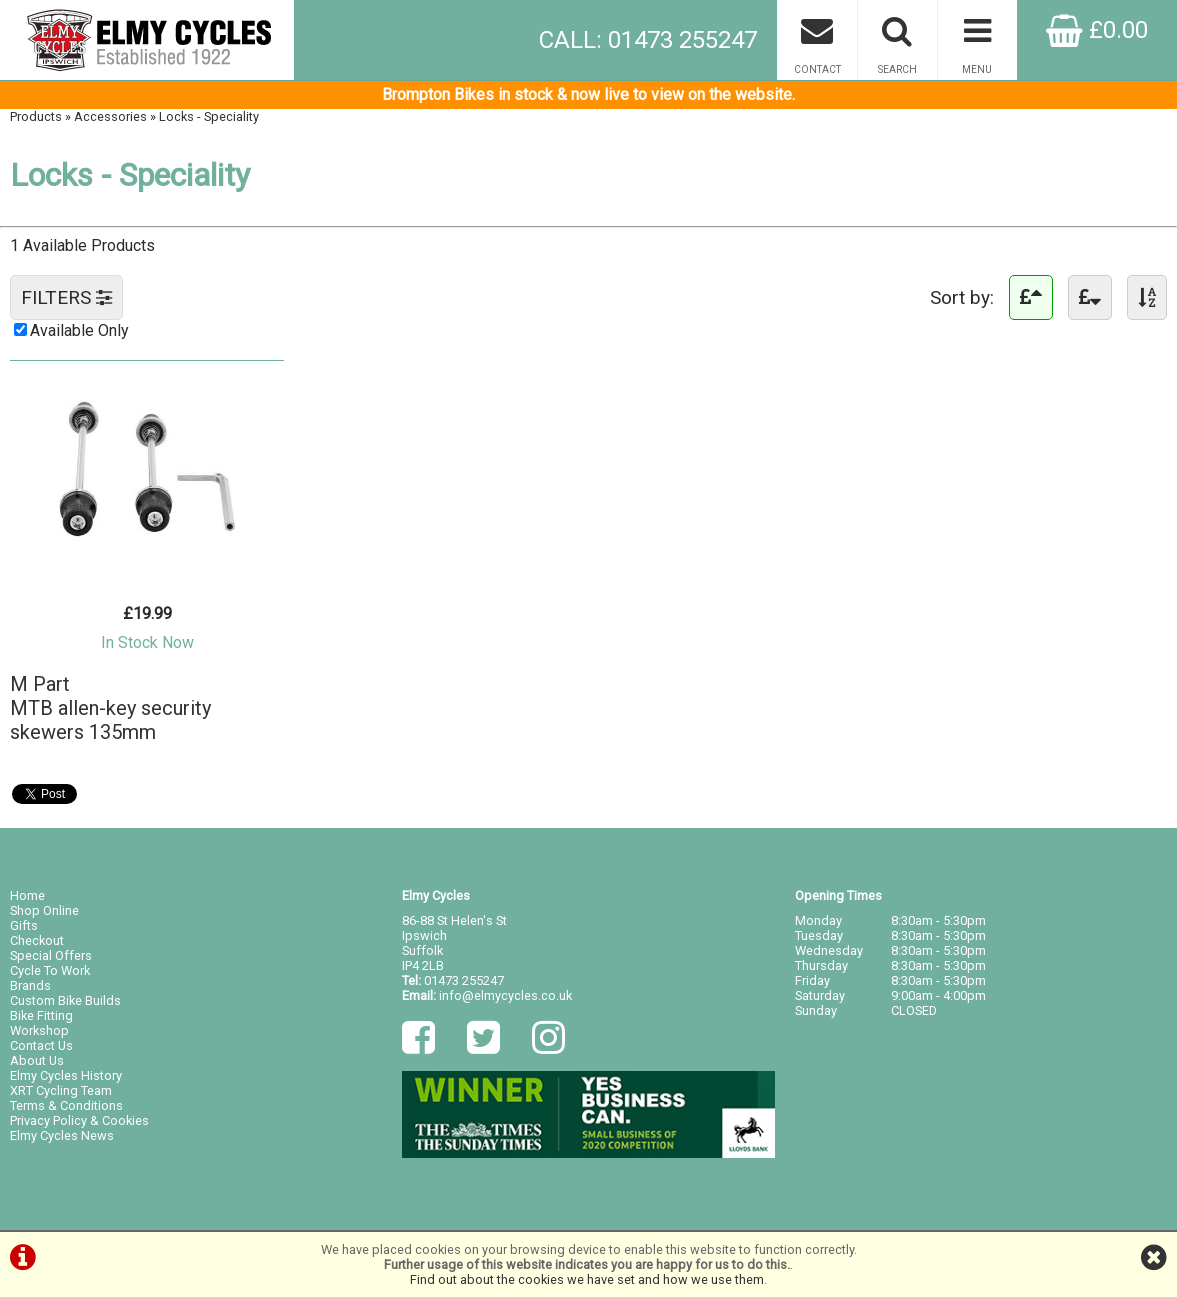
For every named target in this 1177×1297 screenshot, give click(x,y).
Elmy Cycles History (66, 1075)
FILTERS (66, 297)
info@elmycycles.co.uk (505, 995)
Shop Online (44, 910)
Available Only (79, 330)
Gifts (24, 925)
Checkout (37, 940)
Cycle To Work (50, 970)
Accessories (110, 116)
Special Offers (51, 955)
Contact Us (41, 1045)
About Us (37, 1060)
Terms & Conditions (66, 1105)
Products (36, 116)
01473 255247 (464, 980)
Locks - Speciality (209, 116)
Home (27, 895)
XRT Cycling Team (61, 1090)
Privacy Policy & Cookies (79, 1120)
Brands (30, 985)
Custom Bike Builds (65, 1000)
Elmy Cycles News (62, 1135)
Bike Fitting (41, 1015)
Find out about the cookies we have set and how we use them (587, 1279)
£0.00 (1097, 30)
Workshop (39, 1030)
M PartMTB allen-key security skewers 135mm (110, 708)
